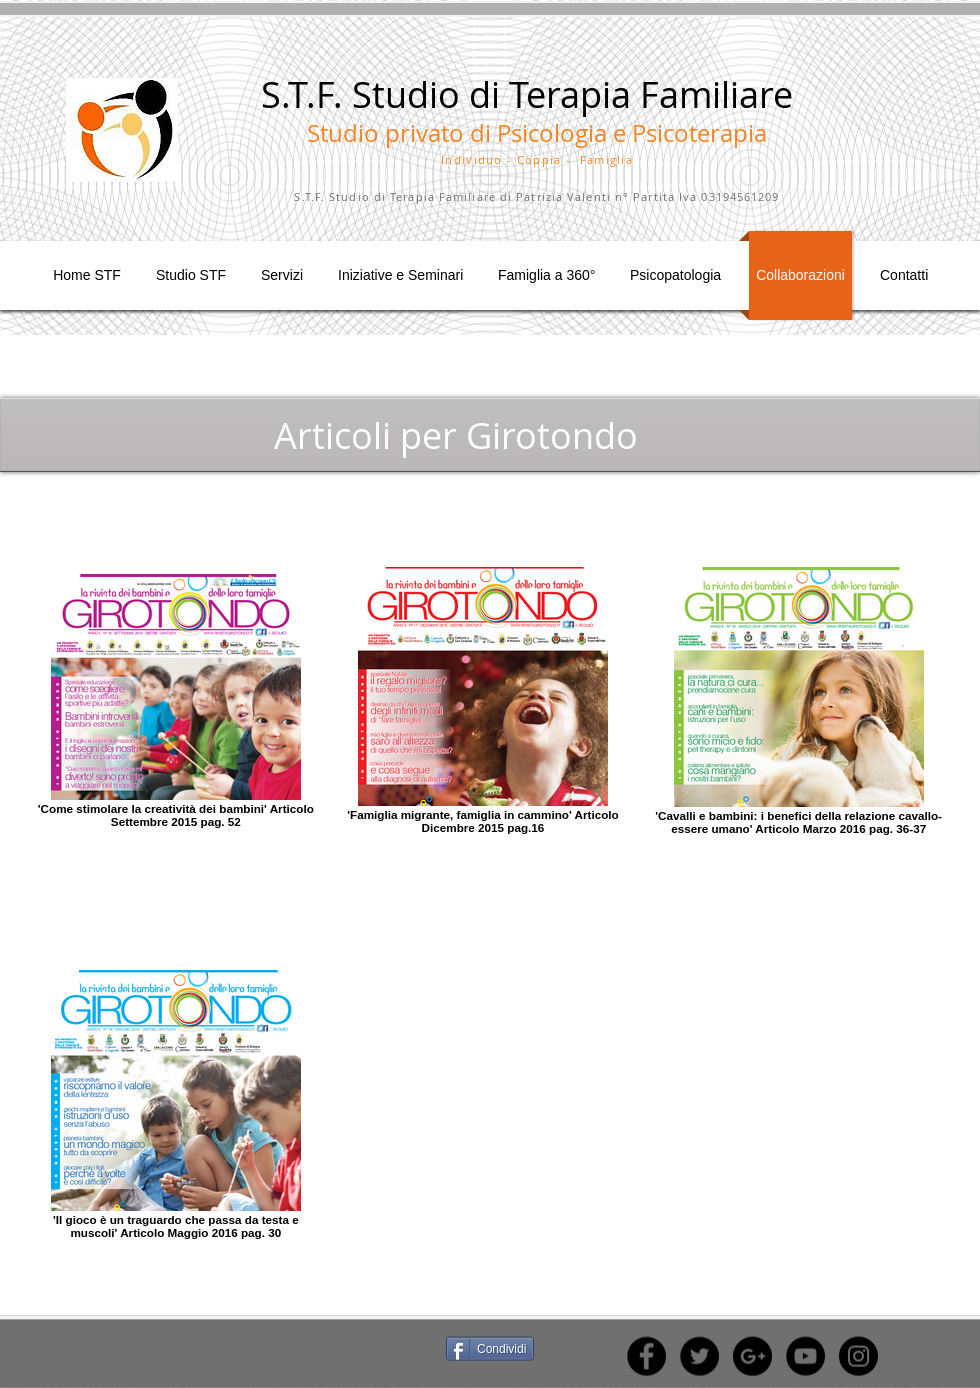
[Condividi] (490, 1349)
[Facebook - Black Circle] (646, 1356)
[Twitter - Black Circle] (699, 1356)
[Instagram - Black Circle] (858, 1356)
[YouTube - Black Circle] (805, 1356)
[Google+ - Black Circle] (752, 1356)
